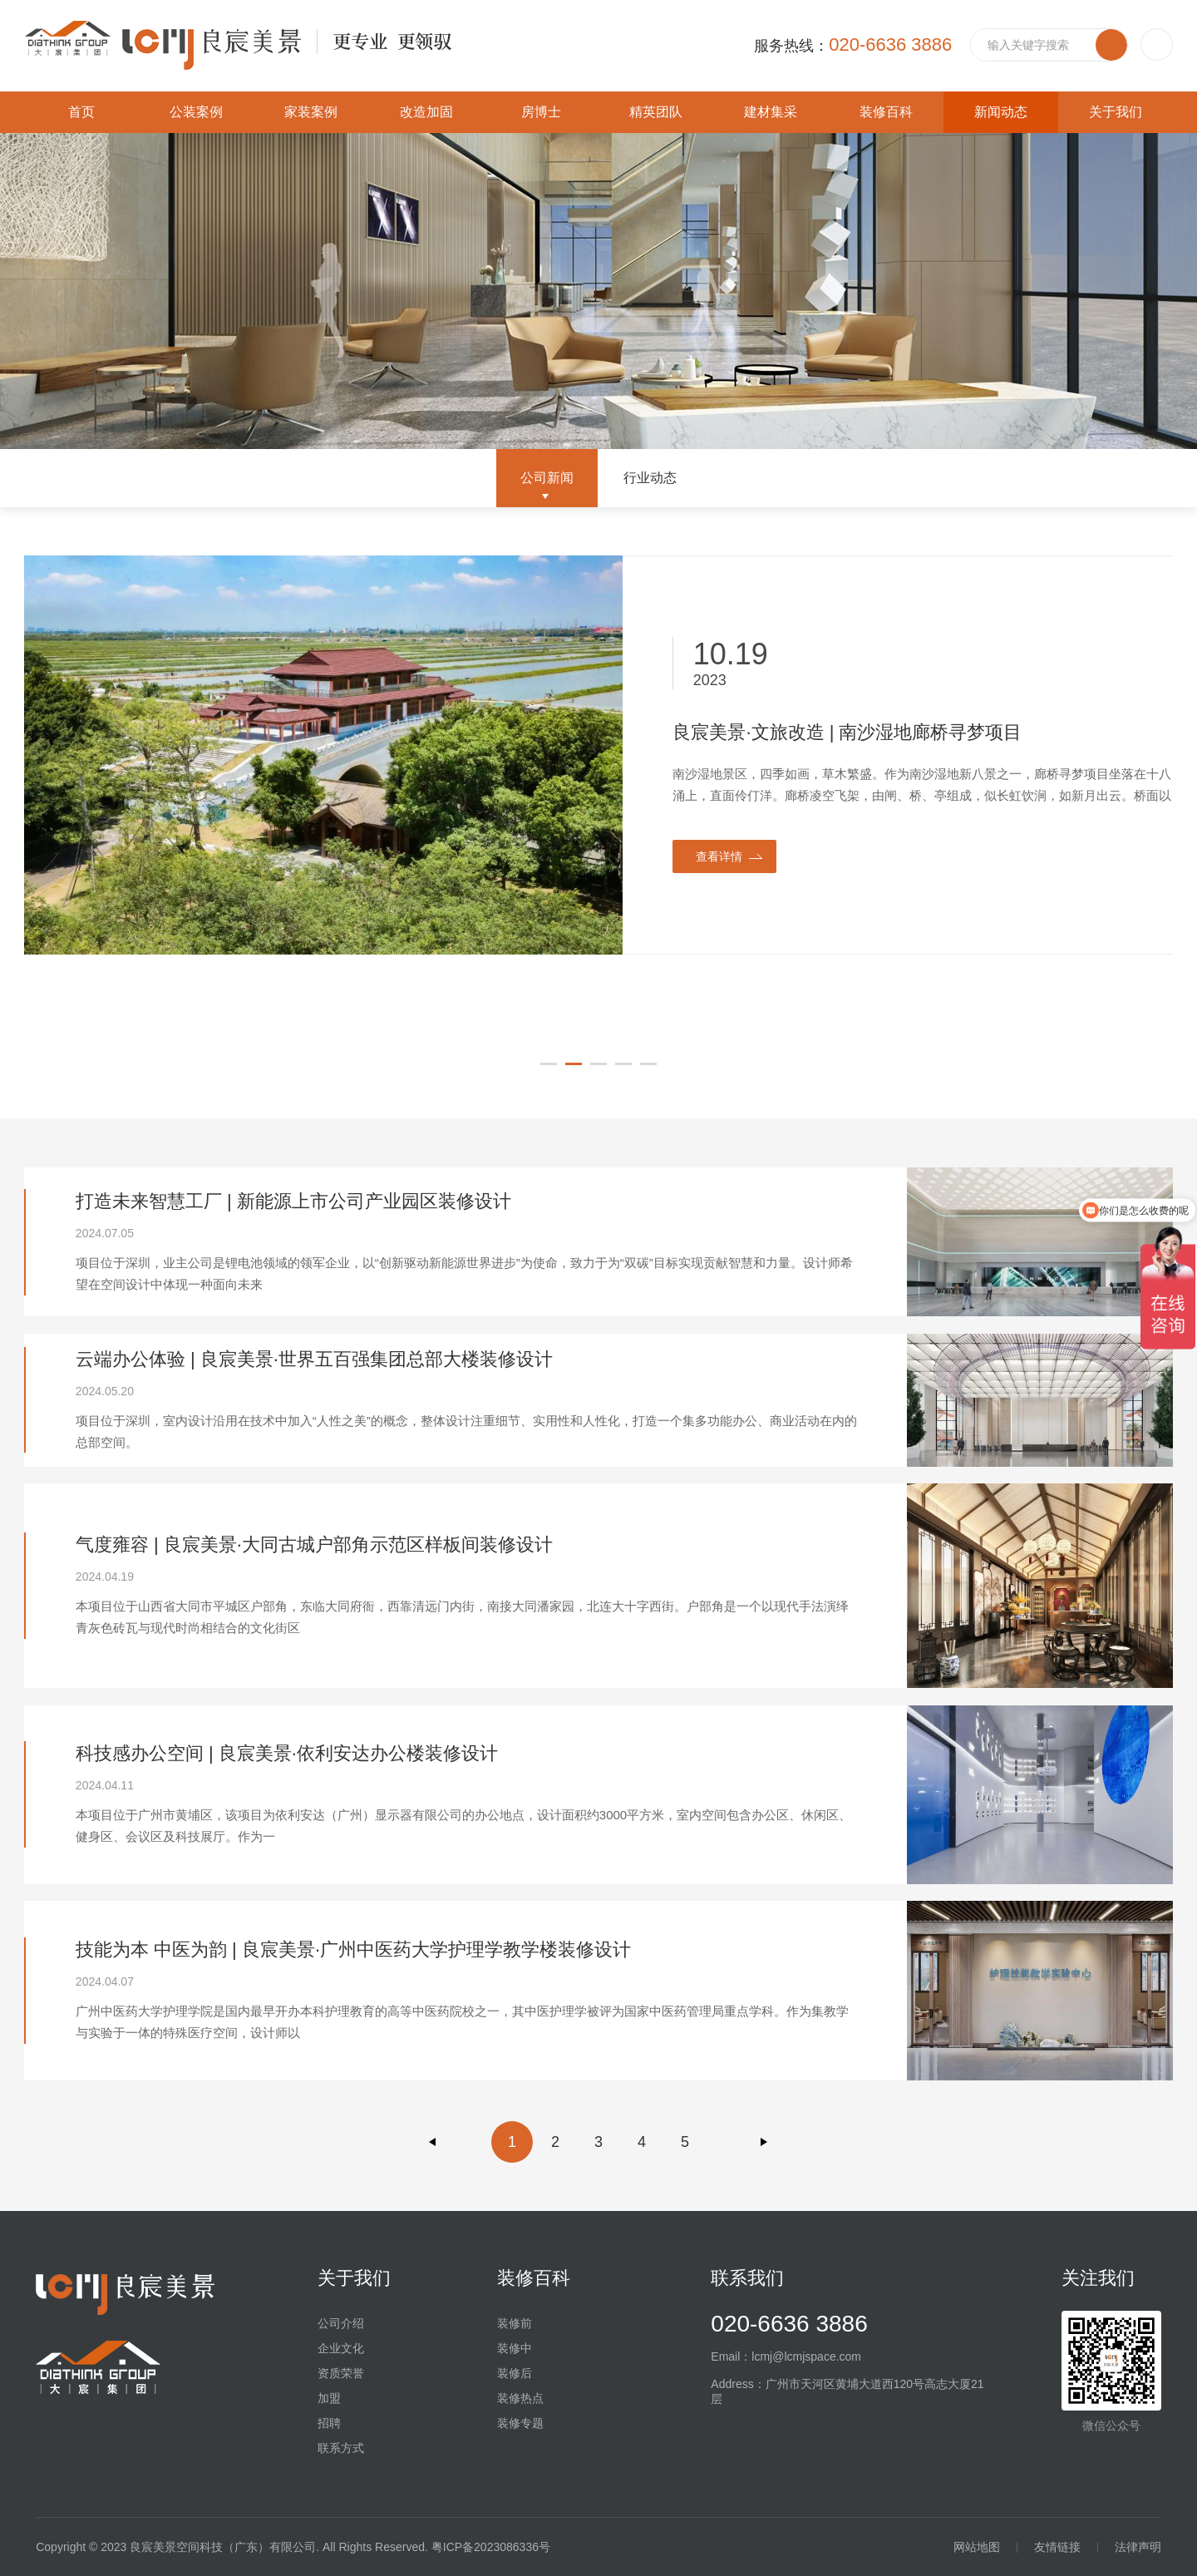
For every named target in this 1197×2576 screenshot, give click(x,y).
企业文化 (341, 2348)
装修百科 (886, 112)
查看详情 (719, 856)
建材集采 (770, 112)
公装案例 (196, 112)
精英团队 (655, 112)
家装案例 (310, 112)
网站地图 (976, 2547)
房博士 (541, 112)
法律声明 (1138, 2547)
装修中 (514, 2348)
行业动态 (650, 478)
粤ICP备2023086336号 (490, 2547)
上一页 (433, 2142)
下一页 (764, 2142)
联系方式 (341, 2448)
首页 (81, 112)
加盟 (329, 2398)
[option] (599, 755)
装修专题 (520, 2423)
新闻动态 (1000, 112)
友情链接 (1057, 2547)
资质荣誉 (341, 2373)
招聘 (329, 2423)
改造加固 (426, 112)
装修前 (514, 2323)
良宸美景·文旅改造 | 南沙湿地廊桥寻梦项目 (847, 732)
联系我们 (747, 2278)
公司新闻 (547, 478)
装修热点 (520, 2398)
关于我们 (1115, 112)
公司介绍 (341, 2323)
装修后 (514, 2373)
